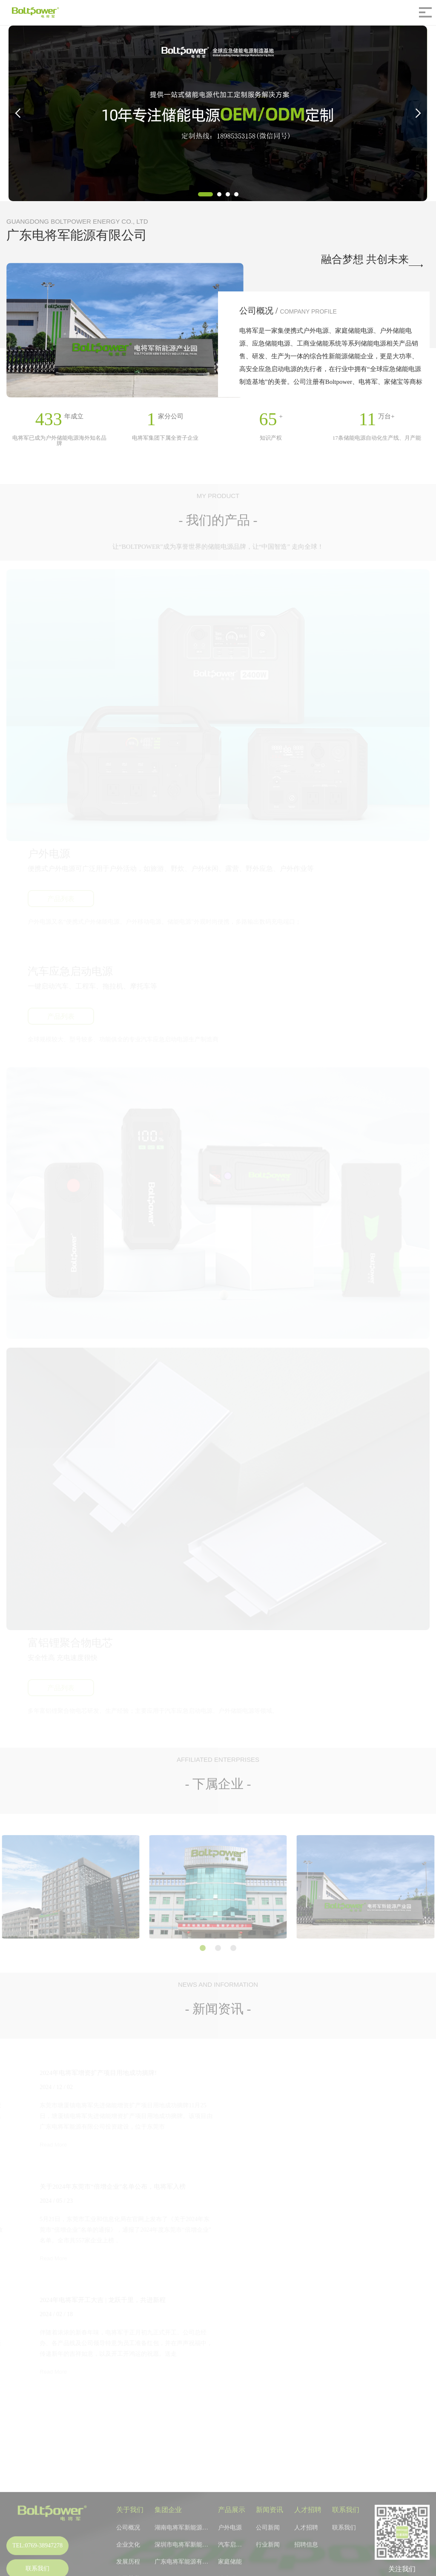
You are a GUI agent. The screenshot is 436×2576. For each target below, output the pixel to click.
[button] (205, 194)
